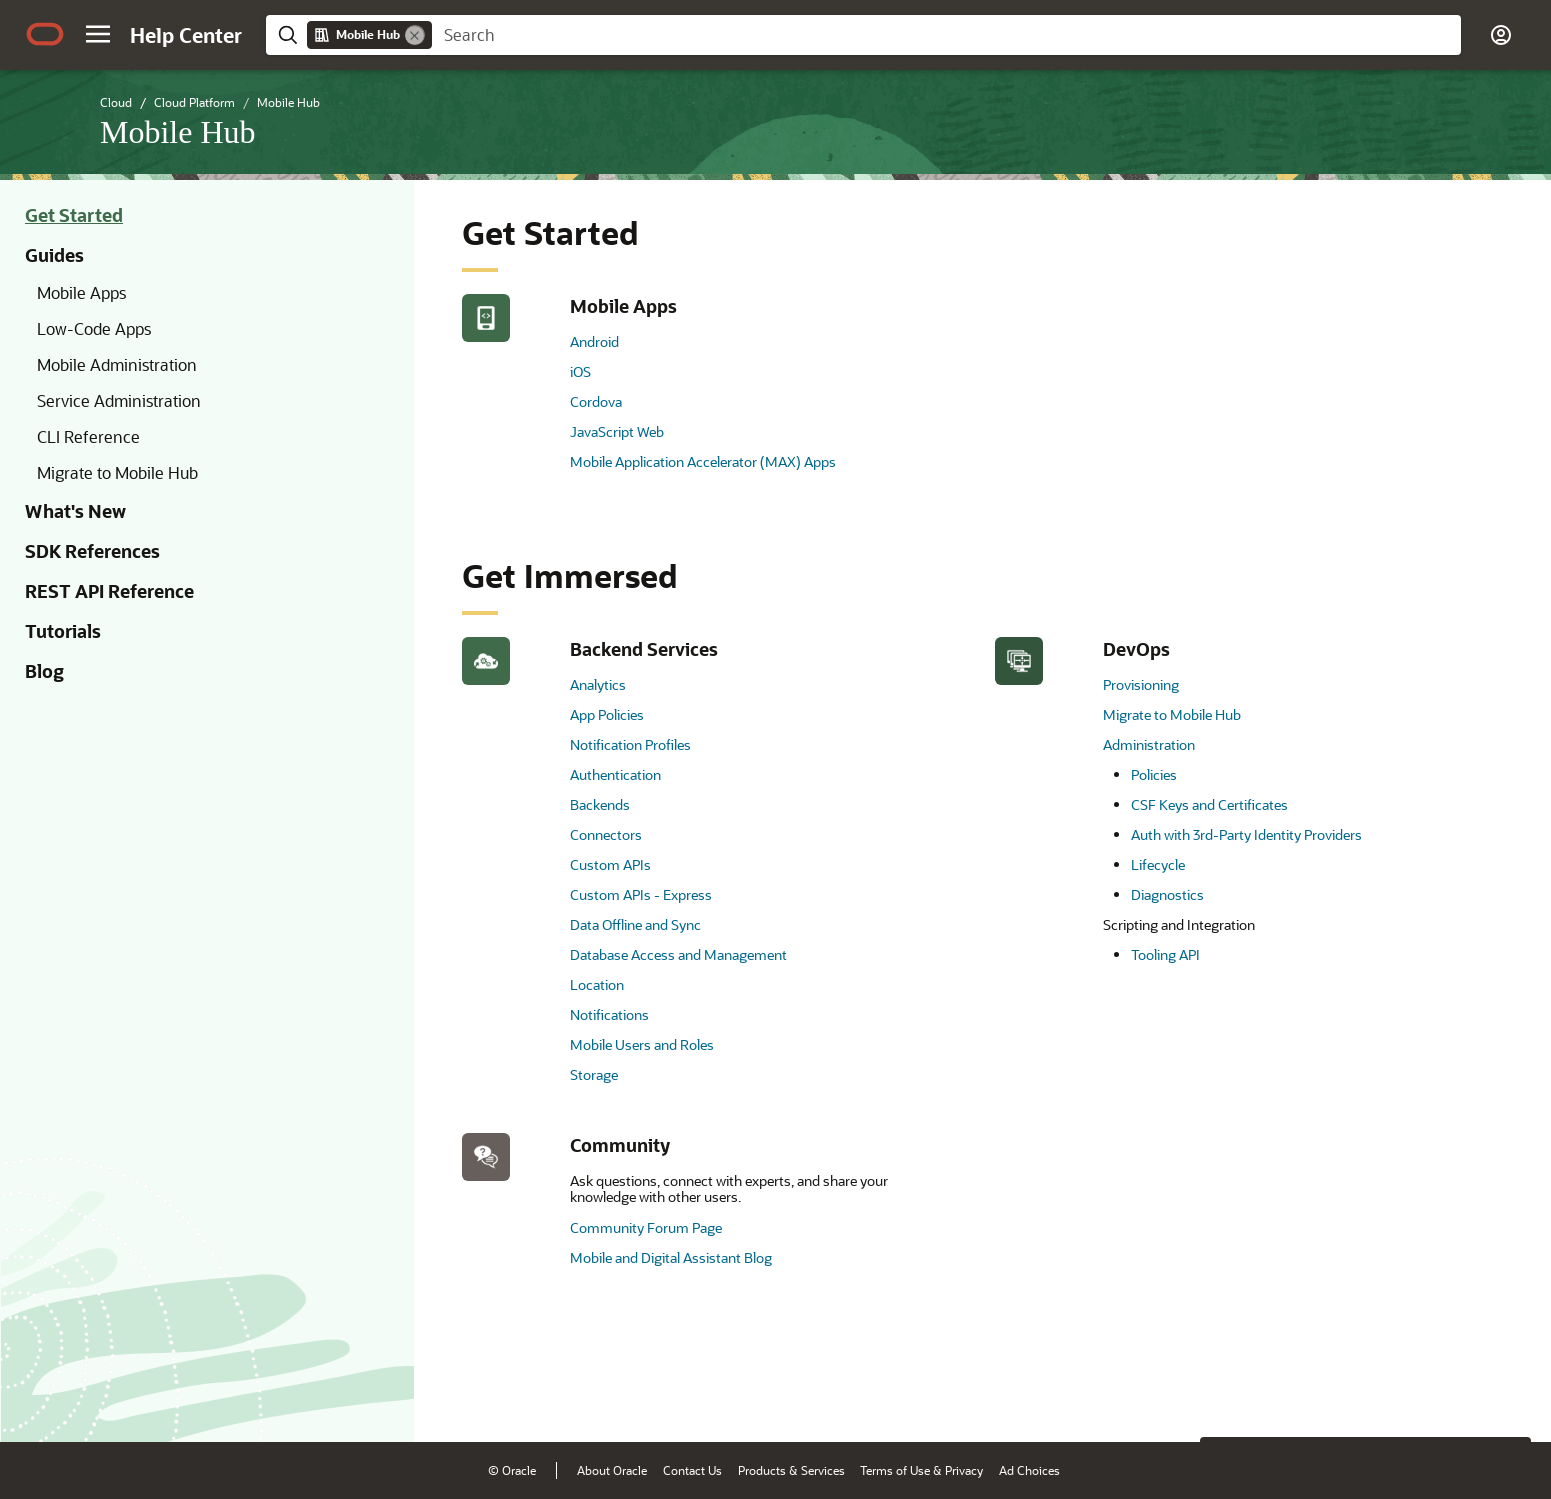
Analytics (598, 684)
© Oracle (512, 1470)
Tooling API (1165, 954)
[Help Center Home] (186, 35)
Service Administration (119, 400)
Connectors (606, 834)
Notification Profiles (630, 744)
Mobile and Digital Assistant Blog (671, 1257)
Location (597, 984)
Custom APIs (610, 864)
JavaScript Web (617, 431)
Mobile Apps (81, 292)
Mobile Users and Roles (642, 1044)
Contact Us (692, 1470)
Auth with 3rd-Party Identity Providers (1246, 834)
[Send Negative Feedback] (1453, 1396)
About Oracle (612, 1470)
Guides (54, 255)
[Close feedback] (1226, 1396)
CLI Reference (88, 436)
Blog (44, 671)
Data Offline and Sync (635, 924)
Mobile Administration (117, 364)
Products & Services (791, 1470)
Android (594, 341)
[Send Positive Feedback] (1505, 1396)
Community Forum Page (646, 1227)
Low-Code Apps (94, 328)
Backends (600, 804)
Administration (1149, 744)
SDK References (92, 551)
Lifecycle (1158, 864)
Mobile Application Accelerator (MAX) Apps (703, 461)
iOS (580, 371)
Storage (594, 1074)
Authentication (615, 774)
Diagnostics (1167, 894)
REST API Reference (109, 591)
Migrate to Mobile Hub (117, 472)
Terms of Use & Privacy (921, 1470)
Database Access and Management (678, 954)
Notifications (609, 1014)
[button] (98, 34)
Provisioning (1141, 684)
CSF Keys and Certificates (1209, 804)
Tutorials (63, 631)
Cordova (596, 401)
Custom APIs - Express (641, 894)
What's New (75, 511)
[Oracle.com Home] (45, 34)
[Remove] (415, 35)
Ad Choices (1029, 1470)
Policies (1154, 774)
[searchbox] (946, 35)
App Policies (607, 714)
